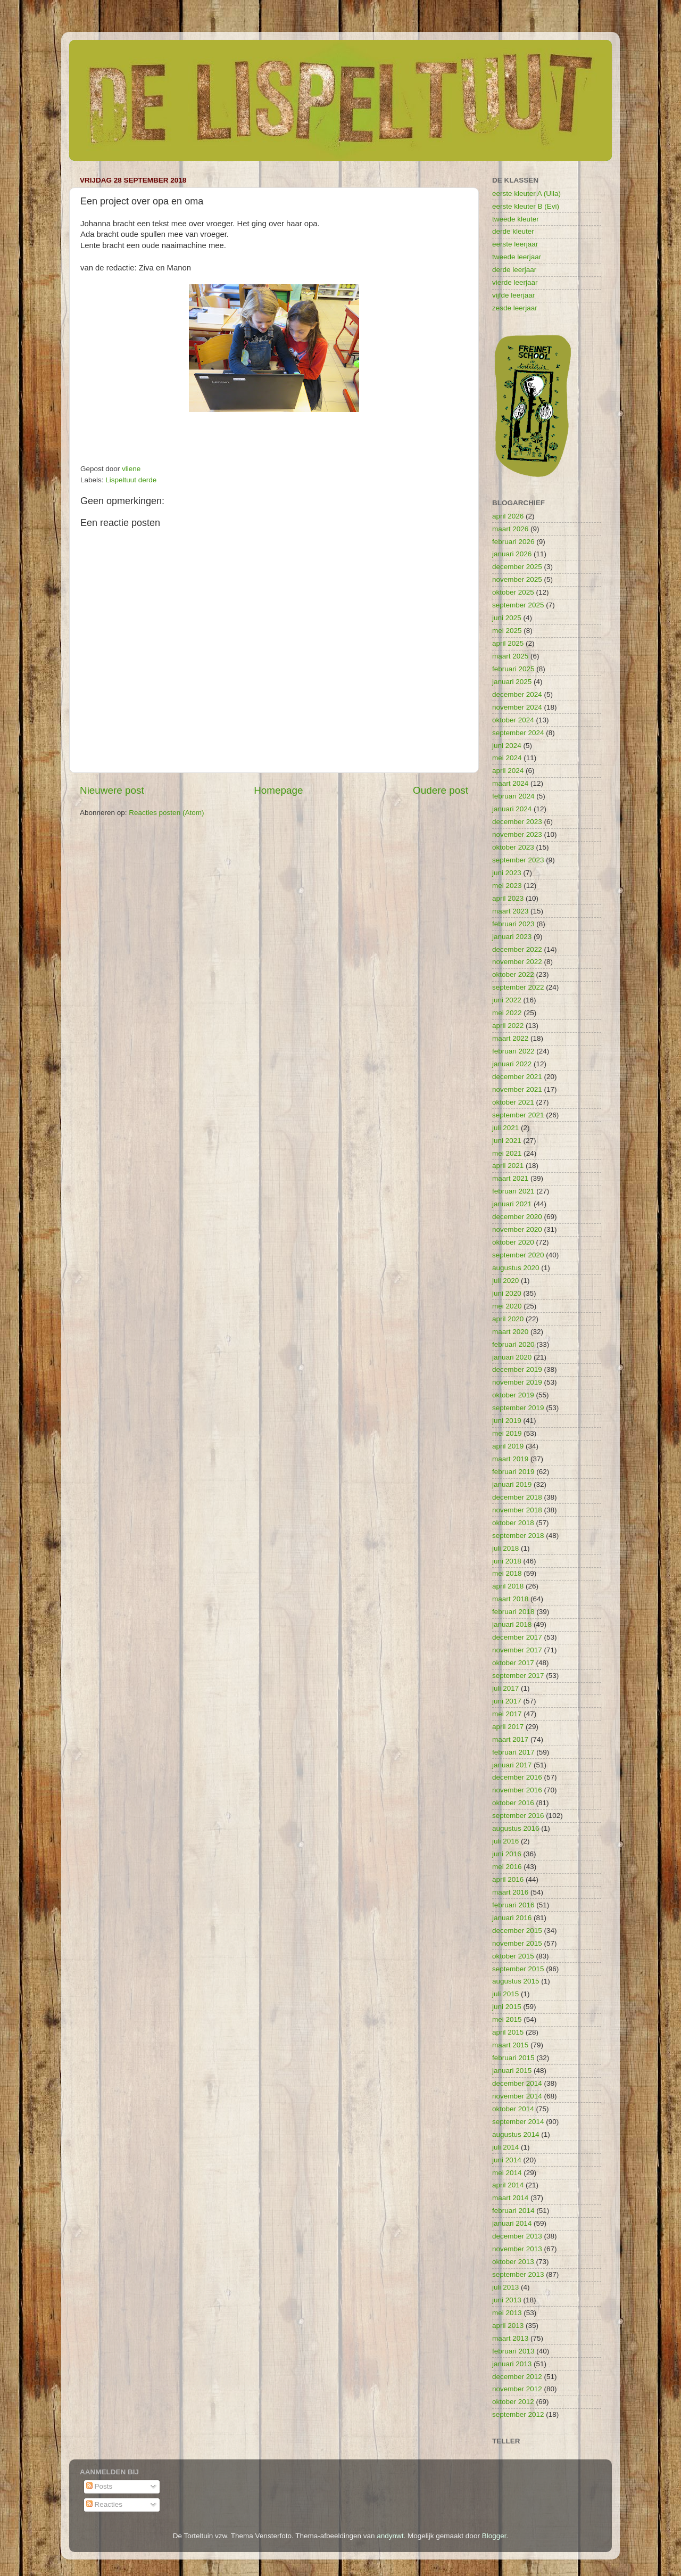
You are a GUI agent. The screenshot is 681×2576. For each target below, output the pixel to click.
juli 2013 (505, 2287)
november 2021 (517, 1089)
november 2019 (517, 1382)
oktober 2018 (513, 1523)
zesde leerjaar (514, 308)
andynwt (390, 2536)
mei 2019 (507, 1433)
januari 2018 (511, 1624)
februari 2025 (513, 669)
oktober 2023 (513, 847)
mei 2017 (507, 1714)
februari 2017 (513, 1752)
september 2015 (518, 1969)
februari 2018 (513, 1612)
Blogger (494, 2536)
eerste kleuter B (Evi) (525, 206)
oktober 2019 (513, 1395)
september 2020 (518, 1255)
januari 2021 (511, 1204)
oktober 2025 (513, 592)
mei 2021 (507, 1153)
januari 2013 (511, 2364)
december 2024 (517, 694)
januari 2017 (511, 1765)
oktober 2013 (513, 2262)
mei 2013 (507, 2313)
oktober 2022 (513, 974)
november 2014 (517, 2096)
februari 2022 (513, 1051)
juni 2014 (506, 2160)
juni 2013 (506, 2300)
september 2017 (518, 1676)
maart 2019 (510, 1459)
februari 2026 (513, 542)
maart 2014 (510, 2198)
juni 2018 (506, 1561)
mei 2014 (507, 2173)
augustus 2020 (515, 1268)
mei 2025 (507, 631)
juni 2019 (506, 1421)
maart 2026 (510, 529)
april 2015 (508, 2032)
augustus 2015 (515, 1981)
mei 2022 (507, 1013)
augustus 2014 (515, 2134)
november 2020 (517, 1229)
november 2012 (517, 2389)
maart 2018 (510, 1599)
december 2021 (517, 1077)
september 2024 (518, 733)
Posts (99, 2486)
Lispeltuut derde (130, 480)
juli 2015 (505, 1994)
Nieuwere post (112, 790)
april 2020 (508, 1319)
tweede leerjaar (516, 257)
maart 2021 (510, 1178)
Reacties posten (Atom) (166, 813)
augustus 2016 (515, 1828)
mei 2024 (507, 758)
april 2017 (508, 1727)
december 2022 (517, 949)
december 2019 (517, 1369)
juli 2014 (505, 2147)
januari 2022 (511, 1064)
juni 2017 (506, 1701)
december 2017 (517, 1637)
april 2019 (508, 1446)
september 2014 (518, 2122)
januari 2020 (511, 1357)
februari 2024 (513, 796)
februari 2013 (513, 2351)
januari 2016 (511, 1918)
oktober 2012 (513, 2402)
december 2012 (517, 2377)
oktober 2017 (513, 1663)
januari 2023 (511, 937)
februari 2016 (513, 1905)
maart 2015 (510, 2045)
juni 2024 (506, 746)
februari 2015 (513, 2058)
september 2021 (518, 1115)
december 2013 (517, 2236)
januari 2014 (511, 2223)
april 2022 (508, 1026)
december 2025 (517, 567)
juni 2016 (506, 1854)
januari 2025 (511, 682)
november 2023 (517, 834)
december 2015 (517, 1931)
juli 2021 (505, 1128)
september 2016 (518, 1816)
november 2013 (517, 2249)
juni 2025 (506, 618)
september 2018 (518, 1536)
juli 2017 (505, 1688)
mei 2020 (507, 1306)
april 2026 (508, 516)
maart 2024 (510, 783)
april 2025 (508, 643)
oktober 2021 (513, 1102)
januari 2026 (511, 554)
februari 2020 (513, 1344)
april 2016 (508, 1879)
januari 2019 (511, 1484)
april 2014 (508, 2185)
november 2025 (517, 579)
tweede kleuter (515, 219)
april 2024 (508, 771)
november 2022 (517, 962)
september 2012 (518, 2414)
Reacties (104, 2504)
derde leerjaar (514, 270)
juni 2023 (506, 873)
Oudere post (440, 790)
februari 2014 (513, 2211)
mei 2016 (507, 1867)
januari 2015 (511, 2071)
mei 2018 (507, 1573)
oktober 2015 (513, 1956)
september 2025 (518, 605)
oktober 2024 (513, 720)
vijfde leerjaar (513, 295)
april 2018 (508, 1586)
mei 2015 (507, 2019)
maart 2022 (510, 1038)
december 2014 (517, 2083)
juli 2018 (505, 1548)
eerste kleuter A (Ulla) (526, 193)
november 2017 (517, 1650)
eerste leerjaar (515, 244)
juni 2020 (506, 1293)
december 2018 (517, 1497)
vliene (131, 469)
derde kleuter (513, 231)
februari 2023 (513, 924)
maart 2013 (510, 2338)
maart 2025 (510, 656)
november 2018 (517, 1510)
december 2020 (517, 1217)
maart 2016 (510, 1892)
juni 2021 (506, 1141)
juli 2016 (505, 1841)
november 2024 (517, 707)
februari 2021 (513, 1191)
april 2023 (508, 898)
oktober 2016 (513, 1803)
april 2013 (508, 2326)
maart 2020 (510, 1332)
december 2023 (517, 822)
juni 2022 (506, 1000)
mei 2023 (507, 886)
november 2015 (517, 1943)
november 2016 (517, 1790)
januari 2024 (511, 809)
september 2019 (518, 1408)
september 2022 (518, 987)
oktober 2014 (513, 2109)
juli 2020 (505, 1281)
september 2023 (518, 860)
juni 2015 (506, 2007)
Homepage (278, 790)
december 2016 (517, 1777)
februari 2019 (513, 1472)
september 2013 (518, 2274)
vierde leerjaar (515, 282)
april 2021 (508, 1166)
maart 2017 (510, 1739)
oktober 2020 (513, 1242)
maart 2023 (510, 911)
